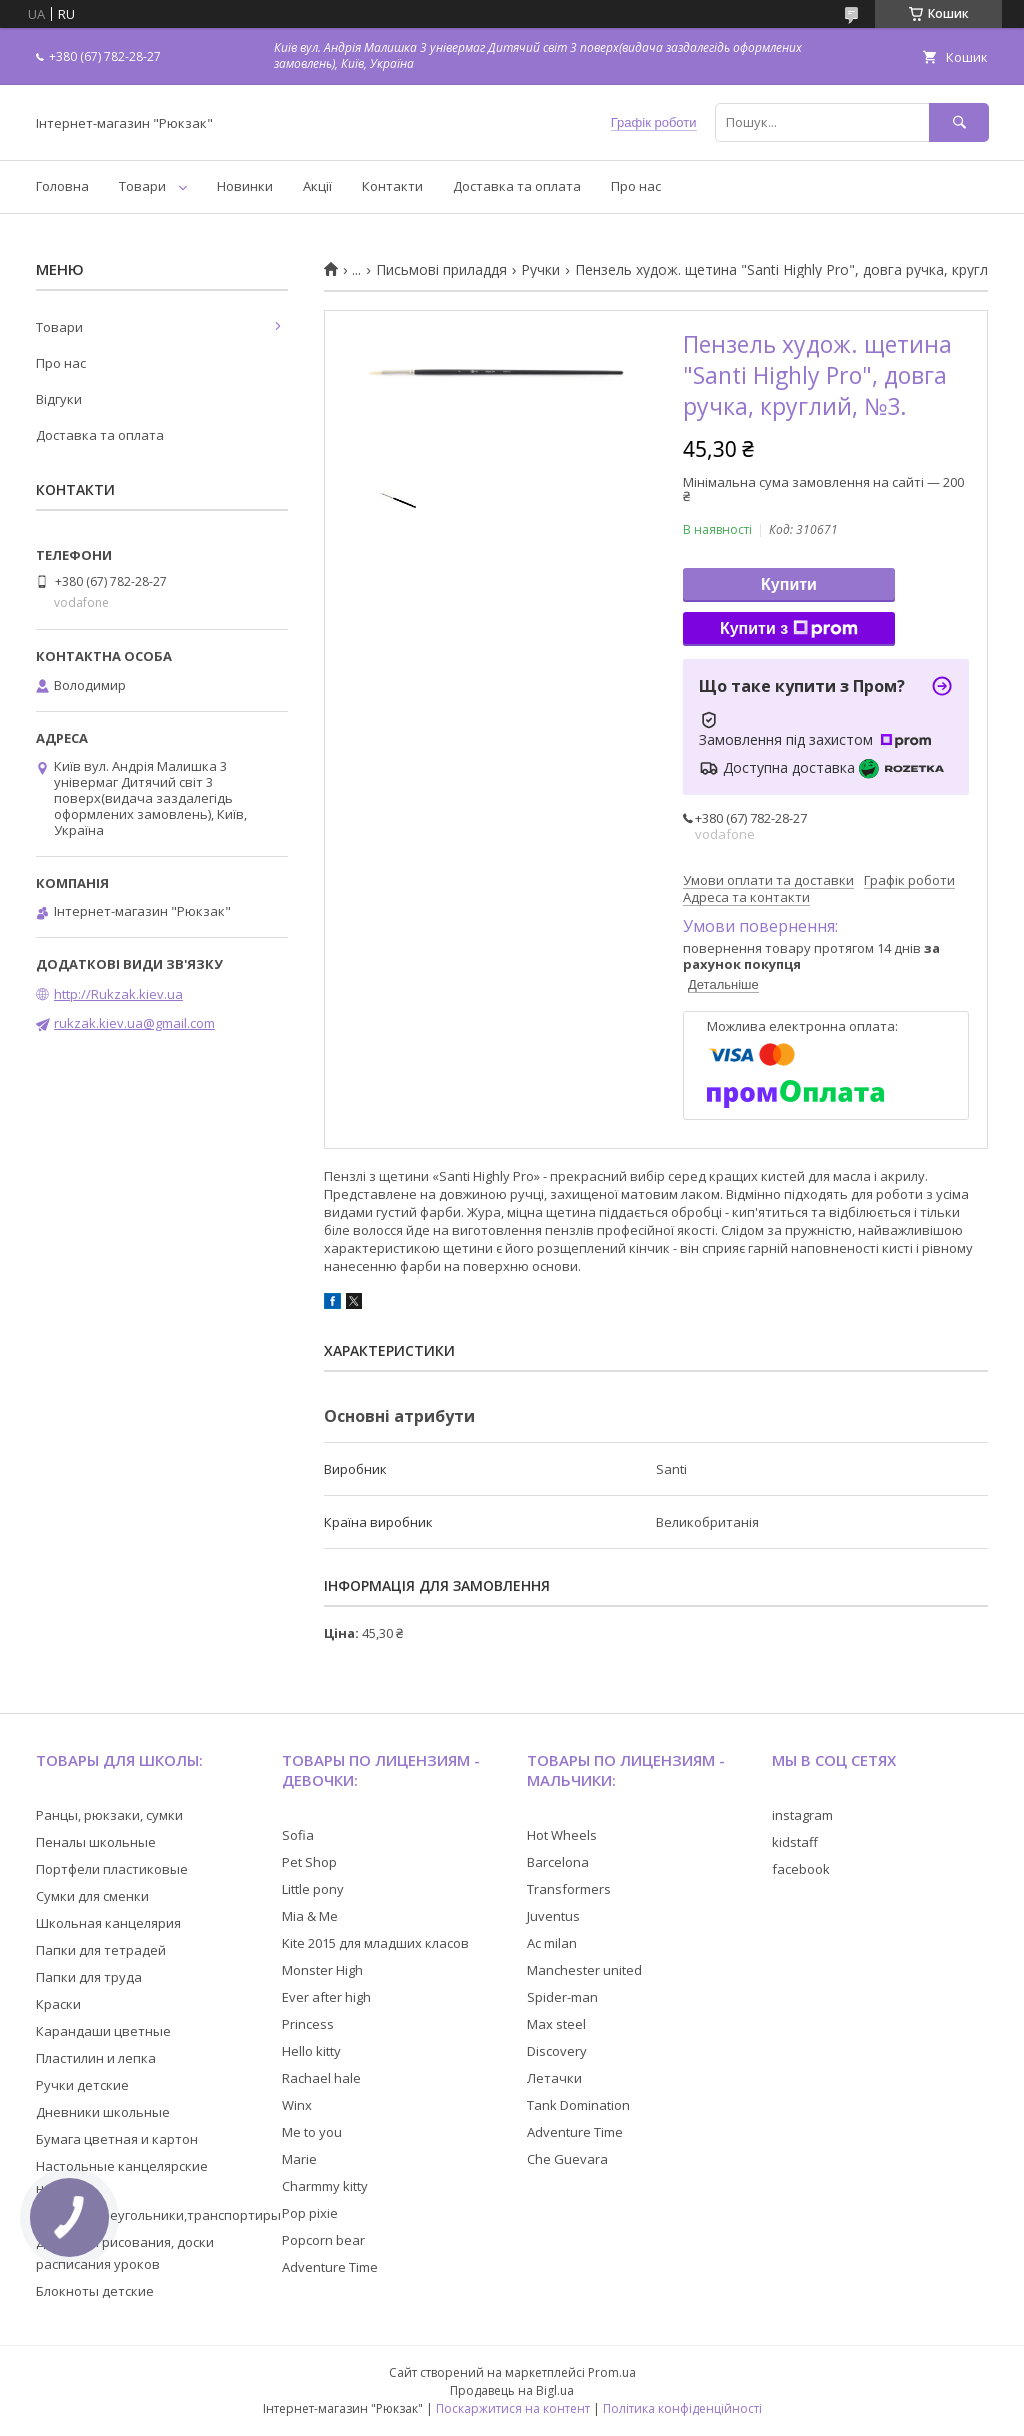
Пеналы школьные (96, 1842)
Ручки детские (82, 2085)
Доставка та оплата (517, 186)
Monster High (322, 1970)
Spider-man (562, 1997)
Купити (789, 584)
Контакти (392, 186)
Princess (308, 2024)
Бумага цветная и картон (117, 2139)
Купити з (789, 629)
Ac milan (552, 1943)
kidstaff (795, 1842)
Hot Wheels (562, 1835)
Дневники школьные (103, 2112)
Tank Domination (578, 2105)
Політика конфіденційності (682, 2408)
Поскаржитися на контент (513, 2408)
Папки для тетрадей (101, 1950)
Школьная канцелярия (108, 1923)
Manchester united (584, 1970)
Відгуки (59, 399)
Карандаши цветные (103, 2031)
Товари (142, 186)
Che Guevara (567, 2159)
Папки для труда (89, 1977)
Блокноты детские (95, 2291)
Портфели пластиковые (112, 1869)
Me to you (312, 2132)
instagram (802, 1815)
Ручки (540, 270)
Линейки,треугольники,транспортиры (158, 2215)
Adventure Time (330, 2267)
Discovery (557, 2051)
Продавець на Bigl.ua (512, 2390)
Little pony (313, 1889)
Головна (62, 186)
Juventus (553, 1916)
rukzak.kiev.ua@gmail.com (134, 1023)
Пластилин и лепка (96, 2058)
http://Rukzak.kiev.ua (118, 994)
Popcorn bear (323, 2240)
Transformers (569, 1889)
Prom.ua (612, 2372)
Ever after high (326, 1997)
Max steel (556, 2024)
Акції (317, 186)
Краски (58, 2004)
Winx (297, 2105)
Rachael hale (321, 2078)
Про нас (636, 186)
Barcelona (558, 1862)
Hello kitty (311, 2051)
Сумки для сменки (92, 1896)
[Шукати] (959, 122)
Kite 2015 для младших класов (375, 1943)
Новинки (245, 186)
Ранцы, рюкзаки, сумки (109, 1815)
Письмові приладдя (441, 270)
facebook (801, 1869)
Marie (299, 2159)
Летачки (554, 2078)
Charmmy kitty (325, 2186)
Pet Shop (309, 1862)
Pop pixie (310, 2213)
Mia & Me (310, 1916)
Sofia (298, 1835)
